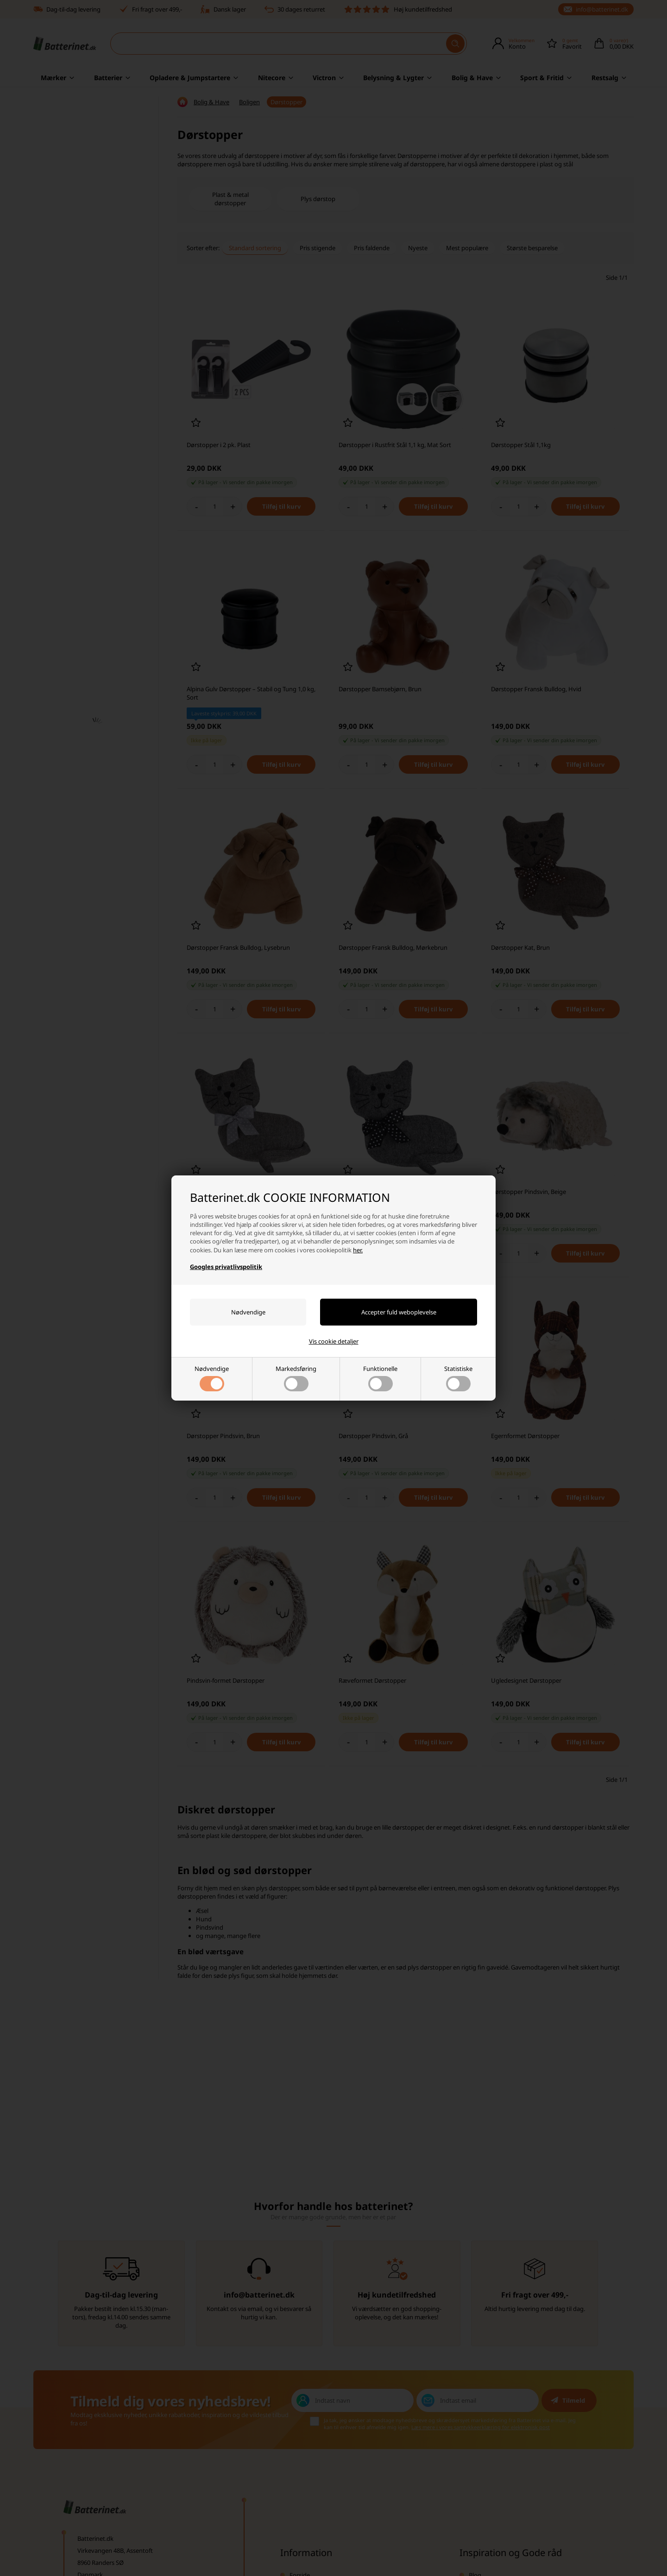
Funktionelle (380, 1377)
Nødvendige (212, 1377)
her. (358, 1250)
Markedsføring (296, 1377)
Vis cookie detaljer (334, 1341)
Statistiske (458, 1377)
